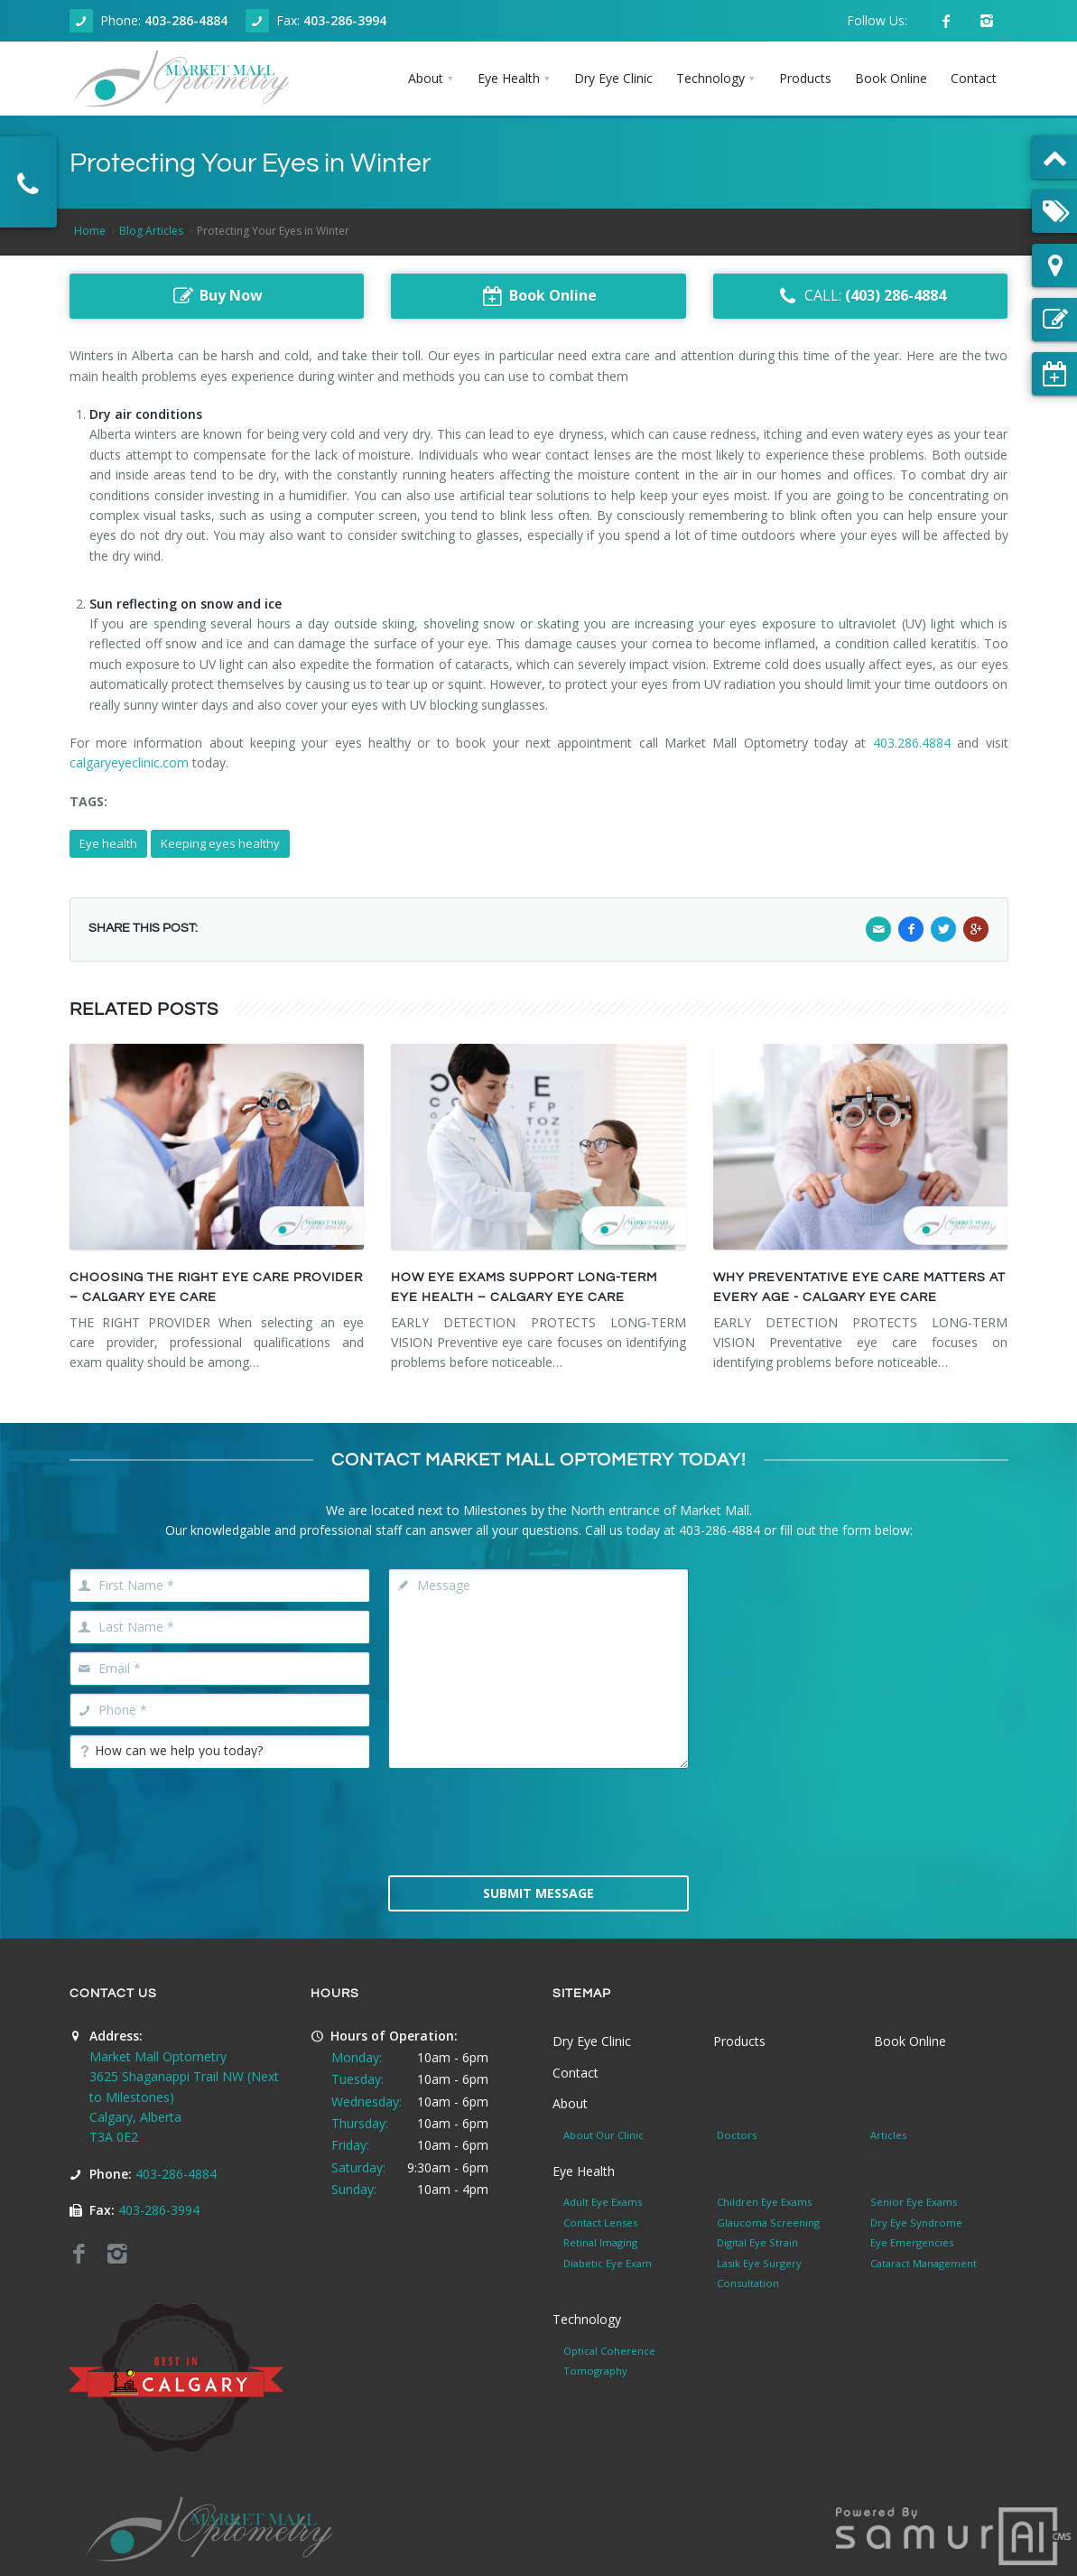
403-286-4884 (185, 20)
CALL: (860, 296)
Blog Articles (151, 230)
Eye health (108, 843)
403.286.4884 (912, 742)
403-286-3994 (344, 20)
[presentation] (538, 1820)
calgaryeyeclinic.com (129, 762)
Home (90, 230)
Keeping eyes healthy (220, 843)
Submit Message (538, 1893)
